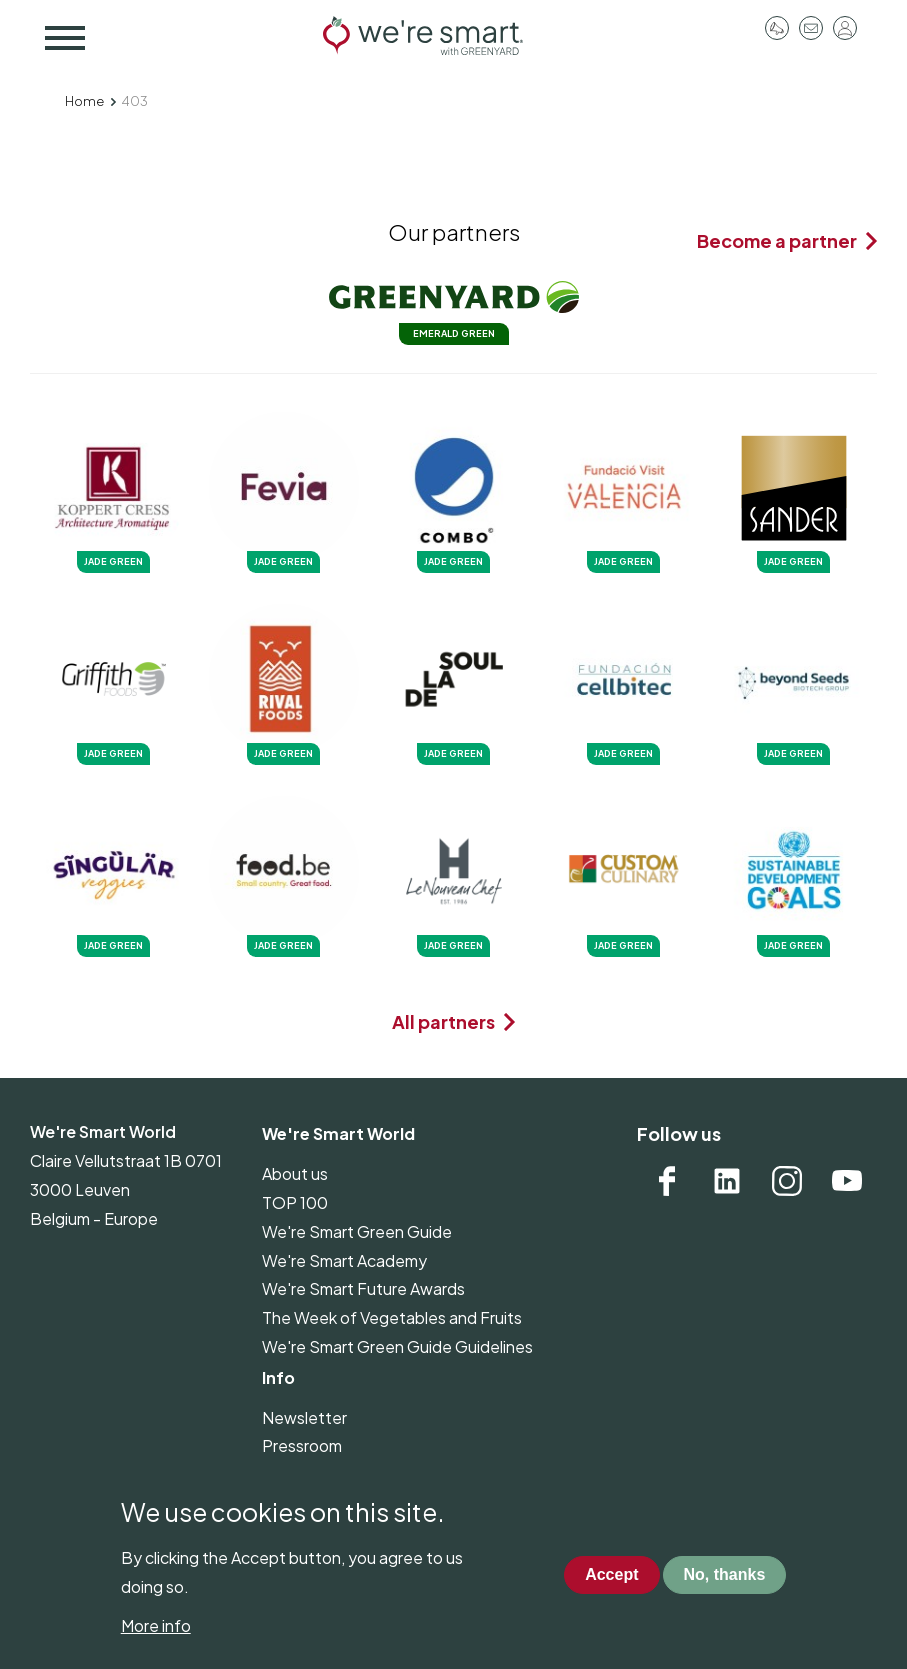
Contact (811, 28)
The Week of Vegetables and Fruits (392, 1317)
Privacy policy (312, 1474)
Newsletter (304, 1417)
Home (84, 101)
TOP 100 (295, 1202)
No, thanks (725, 1593)
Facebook (667, 1181)
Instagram (787, 1181)
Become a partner (777, 240)
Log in (845, 28)
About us (295, 1173)
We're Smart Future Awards (363, 1288)
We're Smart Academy (344, 1260)
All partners (443, 1021)
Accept (611, 1593)
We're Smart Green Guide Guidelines (397, 1346)
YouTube (847, 1181)
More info (156, 1644)
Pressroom (777, 28)
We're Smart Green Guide (357, 1231)
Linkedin (727, 1181)
